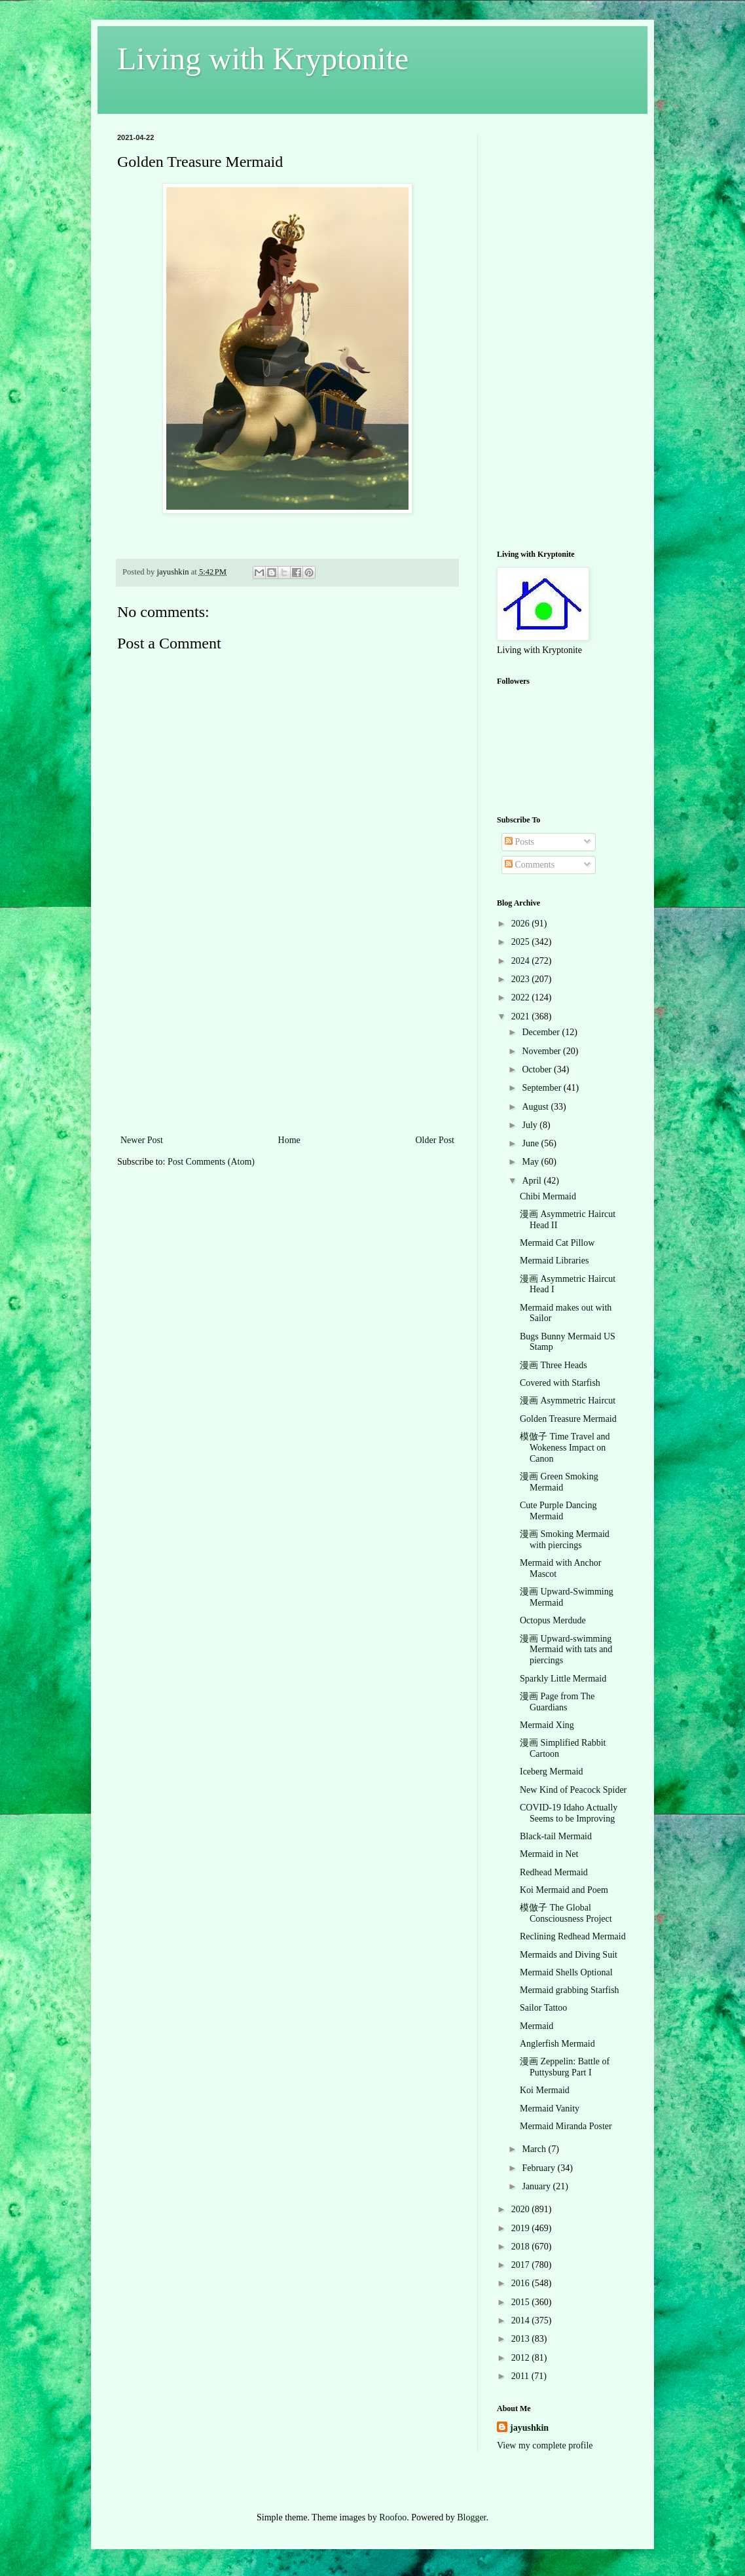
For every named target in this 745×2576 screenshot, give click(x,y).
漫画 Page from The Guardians (557, 1701)
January (537, 2186)
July (530, 1125)
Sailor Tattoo (543, 2008)
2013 (521, 2339)
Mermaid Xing (547, 1725)
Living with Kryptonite (263, 58)
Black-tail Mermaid (556, 1836)
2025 (521, 942)
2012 (521, 2358)
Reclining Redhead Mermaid (573, 1936)
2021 (521, 1016)
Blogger (471, 2517)
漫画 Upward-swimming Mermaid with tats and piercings (566, 1650)
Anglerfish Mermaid (557, 2044)
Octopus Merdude (553, 1620)
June (531, 1143)
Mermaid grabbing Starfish (569, 1990)
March (535, 2149)
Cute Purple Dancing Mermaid (558, 1510)
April (532, 1181)
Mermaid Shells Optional (566, 1972)
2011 (521, 2376)
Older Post (435, 1140)
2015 (521, 2302)
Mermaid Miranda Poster (566, 2126)
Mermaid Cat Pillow (557, 1243)
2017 (521, 2265)
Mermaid (536, 2026)
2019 (521, 2228)
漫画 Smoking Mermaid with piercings (564, 1539)
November (542, 1051)
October (538, 1069)
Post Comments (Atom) (211, 1162)
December (542, 1032)
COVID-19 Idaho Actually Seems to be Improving (568, 1813)
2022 (521, 997)
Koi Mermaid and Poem (564, 1890)
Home (289, 1140)
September (542, 1088)
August (536, 1107)
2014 (521, 2320)
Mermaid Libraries (554, 1260)
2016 (521, 2283)
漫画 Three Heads (553, 1365)
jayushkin (529, 2428)
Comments (529, 865)
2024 (521, 961)
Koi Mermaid (545, 2090)
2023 (521, 979)
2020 (521, 2209)
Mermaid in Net (549, 1854)
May (531, 1162)
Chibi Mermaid (548, 1196)
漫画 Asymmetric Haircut (567, 1400)
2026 (521, 923)
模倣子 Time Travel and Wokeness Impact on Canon (565, 1448)
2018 (521, 2246)
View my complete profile (545, 2445)
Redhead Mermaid (554, 1872)
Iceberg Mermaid (551, 1771)
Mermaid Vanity (549, 2108)
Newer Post (141, 1140)
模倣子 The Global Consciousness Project (566, 1913)
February (539, 2168)
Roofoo (393, 2517)
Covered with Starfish (560, 1383)
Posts (519, 842)
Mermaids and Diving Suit (568, 1955)
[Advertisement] (287, 1034)
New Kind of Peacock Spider (573, 1790)
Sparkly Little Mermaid (563, 1679)
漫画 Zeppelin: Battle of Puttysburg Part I (564, 2066)
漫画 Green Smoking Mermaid (559, 1482)
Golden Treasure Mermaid (568, 1419)
